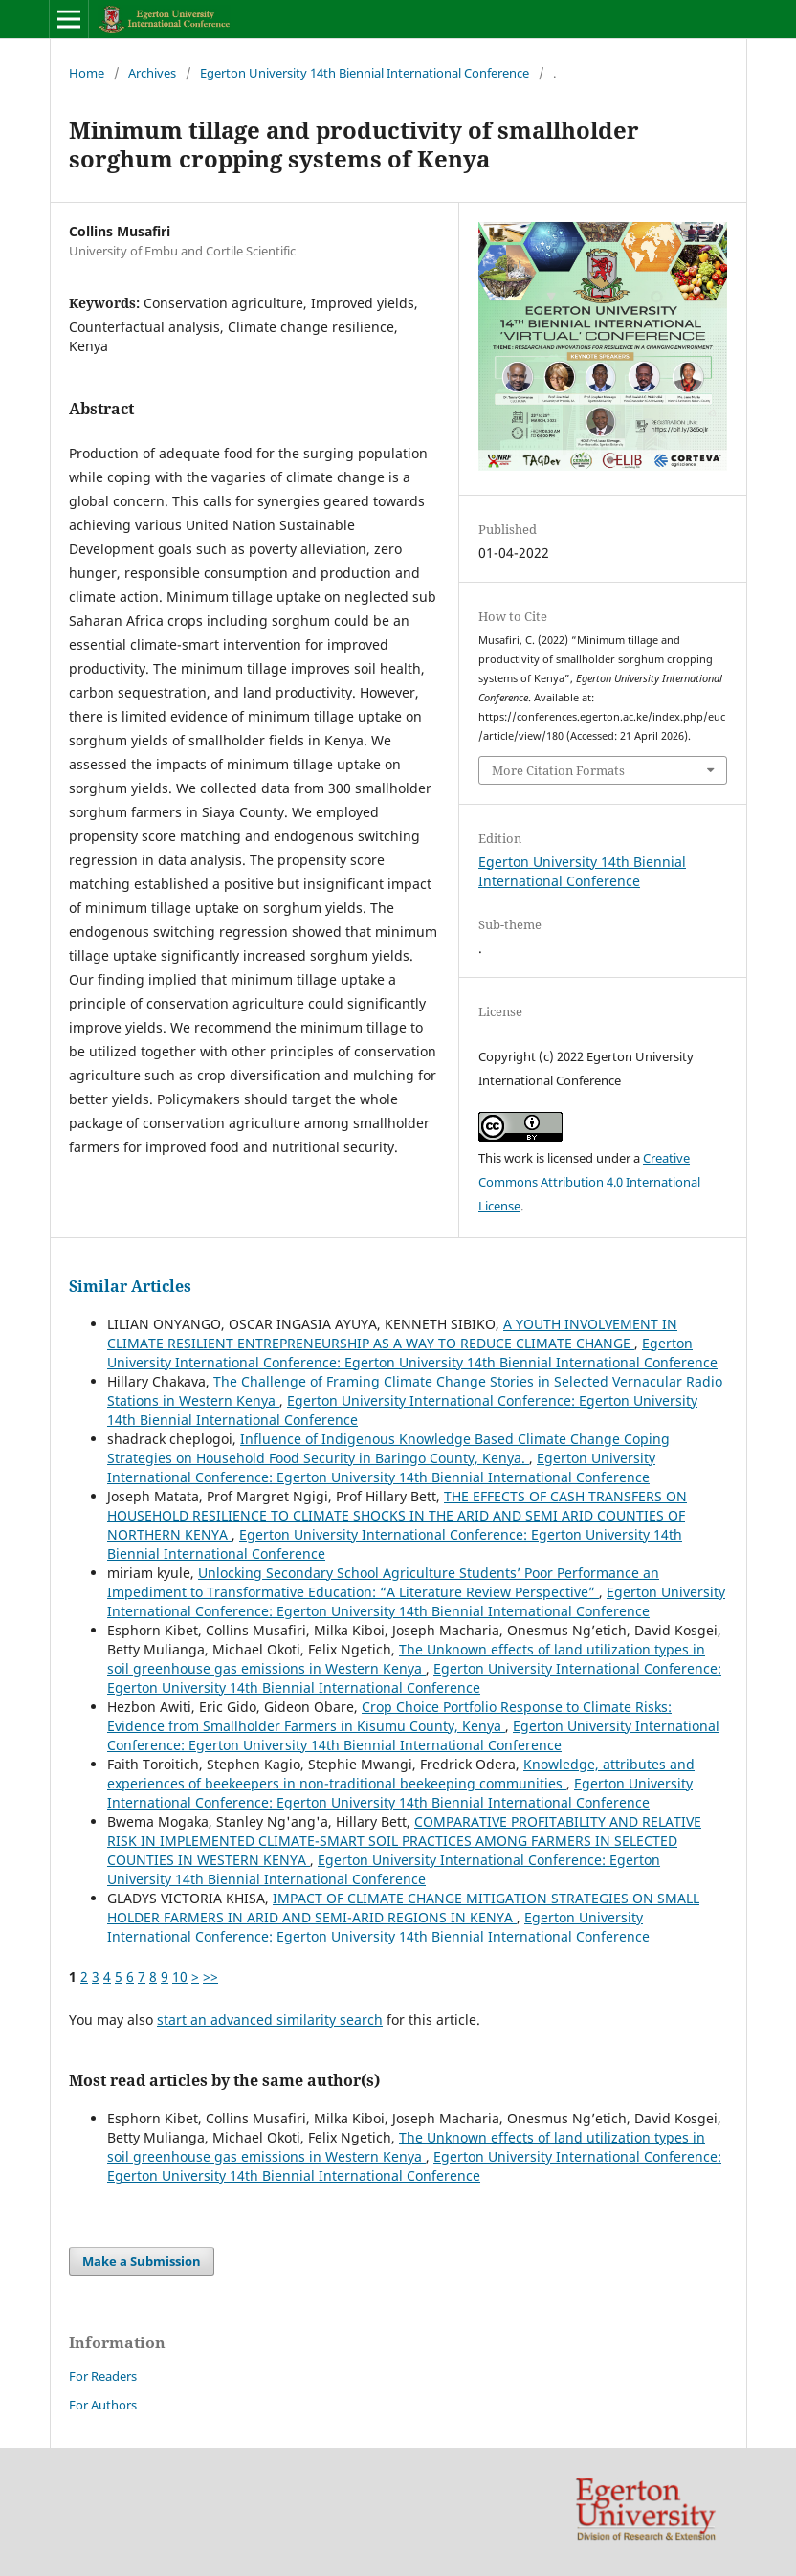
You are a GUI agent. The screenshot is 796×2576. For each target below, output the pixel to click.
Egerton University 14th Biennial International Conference (364, 72)
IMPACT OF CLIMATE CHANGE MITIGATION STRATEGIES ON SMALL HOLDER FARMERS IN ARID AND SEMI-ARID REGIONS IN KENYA (403, 1907)
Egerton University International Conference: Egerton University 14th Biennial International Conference (412, 1352)
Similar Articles (130, 1286)
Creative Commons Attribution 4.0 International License (589, 1181)
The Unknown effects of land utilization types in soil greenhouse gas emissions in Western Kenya (406, 1658)
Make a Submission (141, 2261)
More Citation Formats (558, 770)
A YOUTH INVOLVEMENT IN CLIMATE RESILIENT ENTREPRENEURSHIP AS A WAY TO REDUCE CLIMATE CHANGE (392, 1333)
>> (210, 1976)
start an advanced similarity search (270, 2019)
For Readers (103, 2376)
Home (86, 72)
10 (180, 1976)
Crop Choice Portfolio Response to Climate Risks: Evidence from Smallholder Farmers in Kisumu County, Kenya (389, 1716)
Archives (152, 72)
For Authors (103, 2404)
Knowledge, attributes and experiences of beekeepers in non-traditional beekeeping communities (401, 1773)
